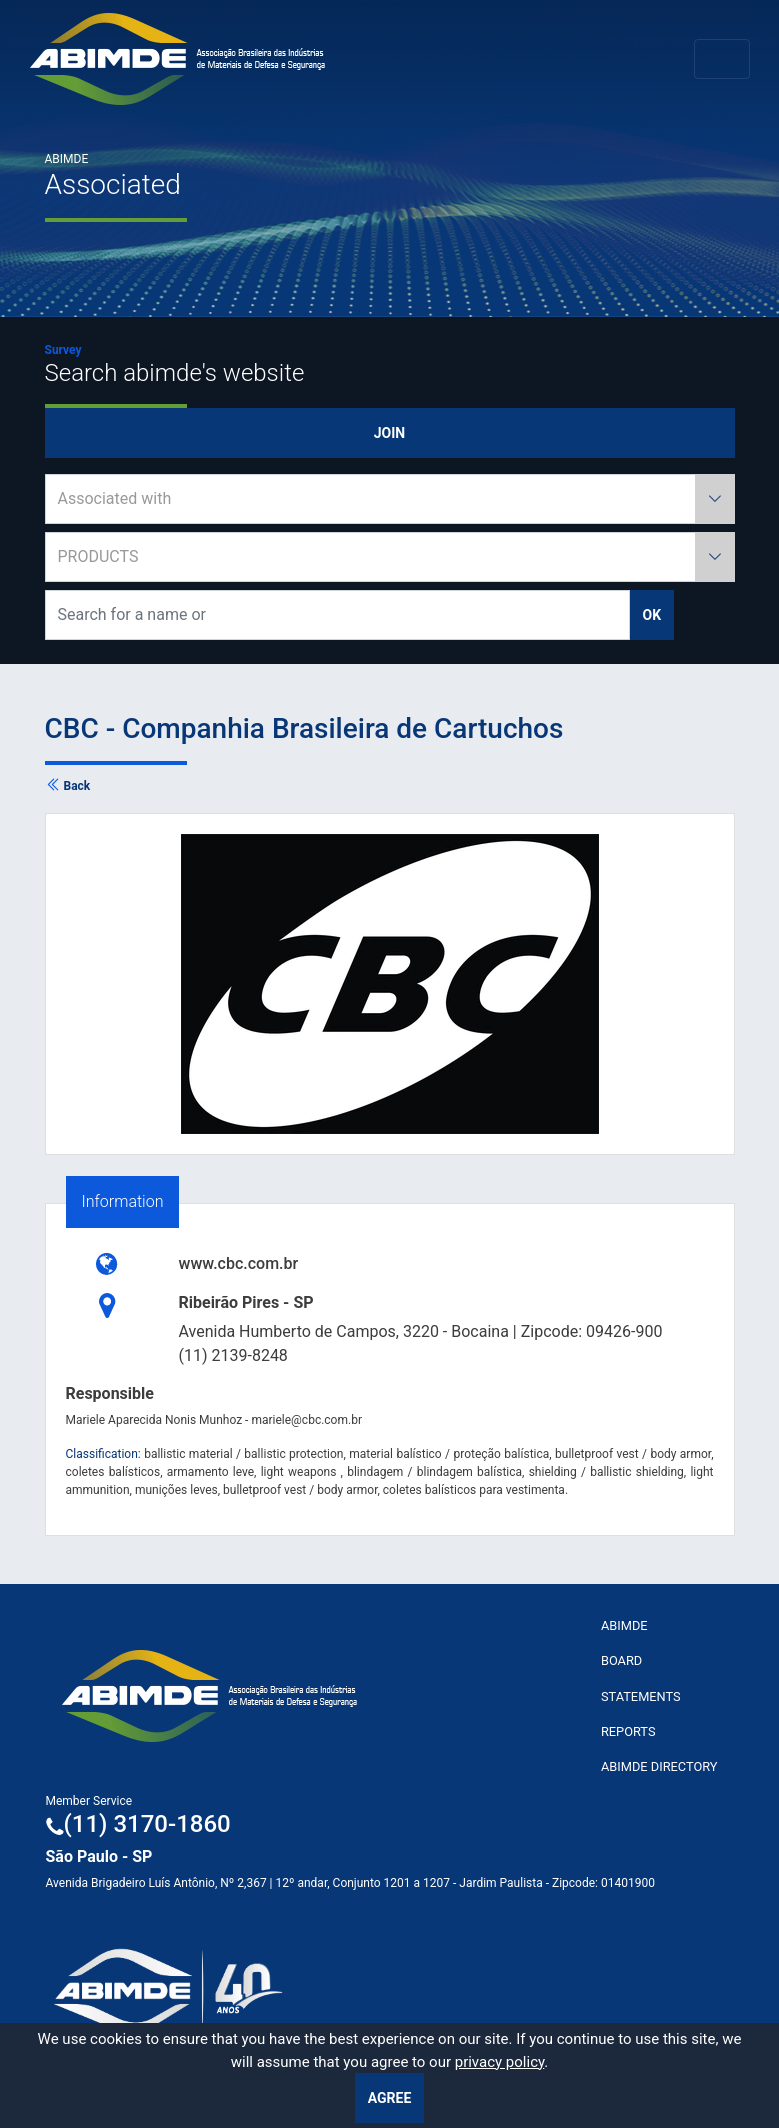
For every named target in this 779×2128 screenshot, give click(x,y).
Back (68, 786)
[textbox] (390, 499)
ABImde (624, 1625)
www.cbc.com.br (239, 1263)
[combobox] (390, 499)
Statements (641, 1696)
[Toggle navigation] (722, 59)
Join (389, 433)
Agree (390, 2098)
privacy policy (500, 2062)
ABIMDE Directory (659, 1766)
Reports (628, 1731)
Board (621, 1660)
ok (652, 615)
